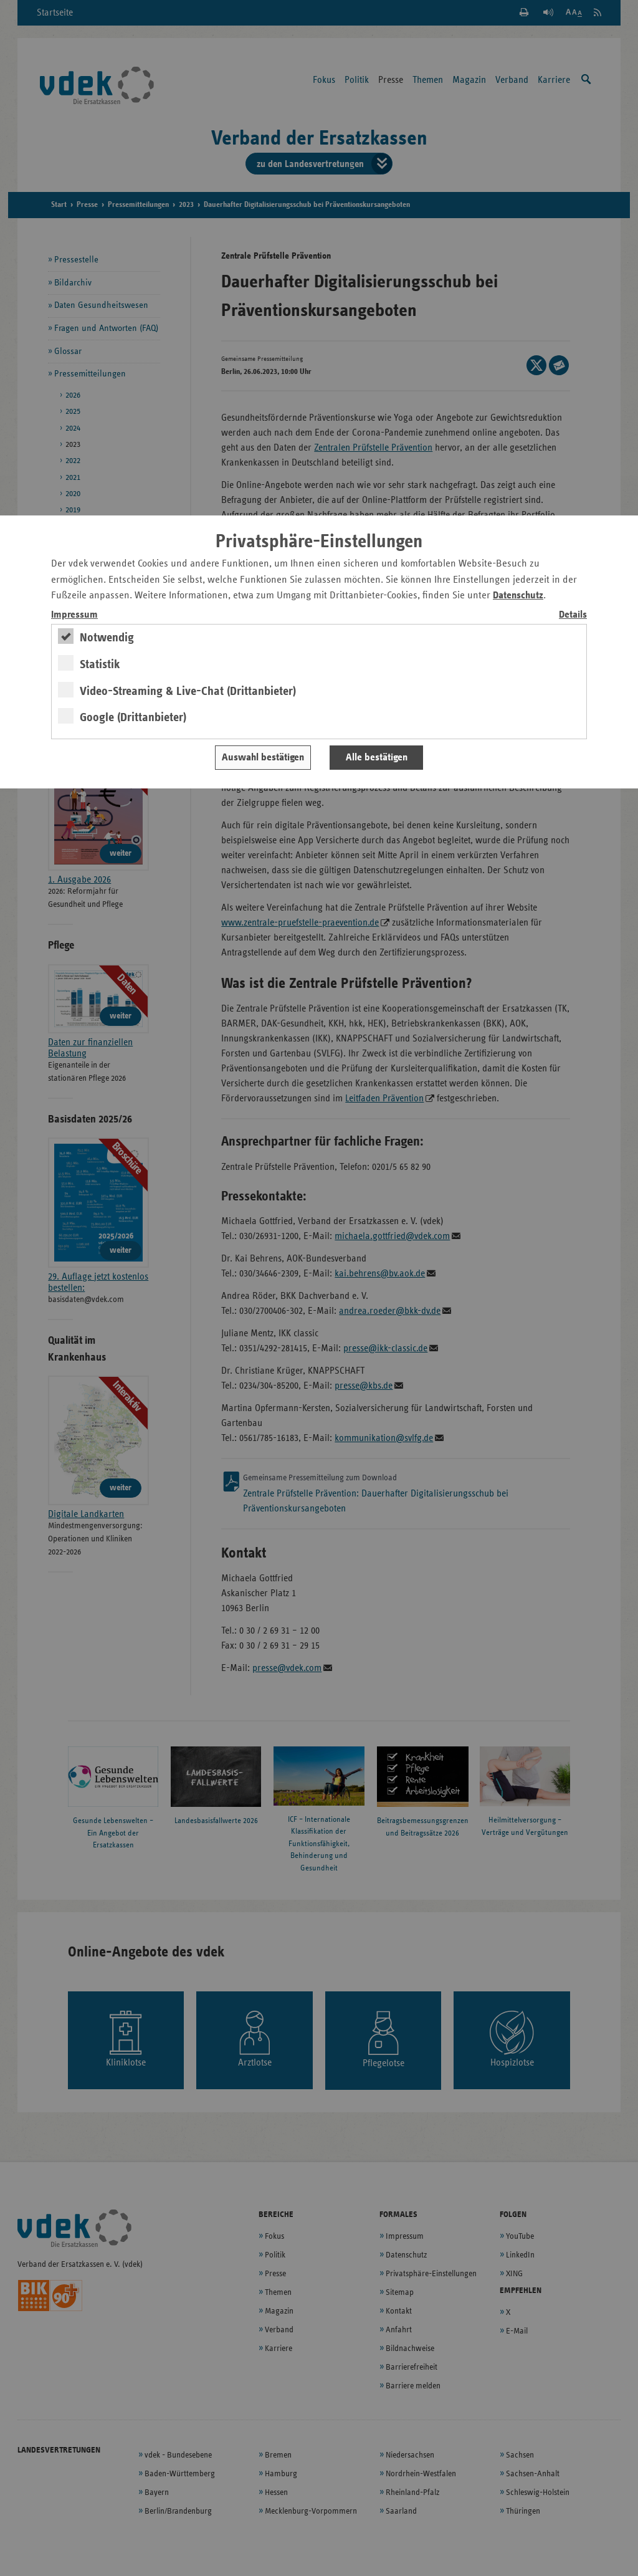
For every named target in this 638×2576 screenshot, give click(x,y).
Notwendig (107, 637)
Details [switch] (573, 615)
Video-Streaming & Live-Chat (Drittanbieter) (188, 691)
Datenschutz (518, 595)
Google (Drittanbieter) (133, 717)
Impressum (74, 615)
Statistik (100, 664)
